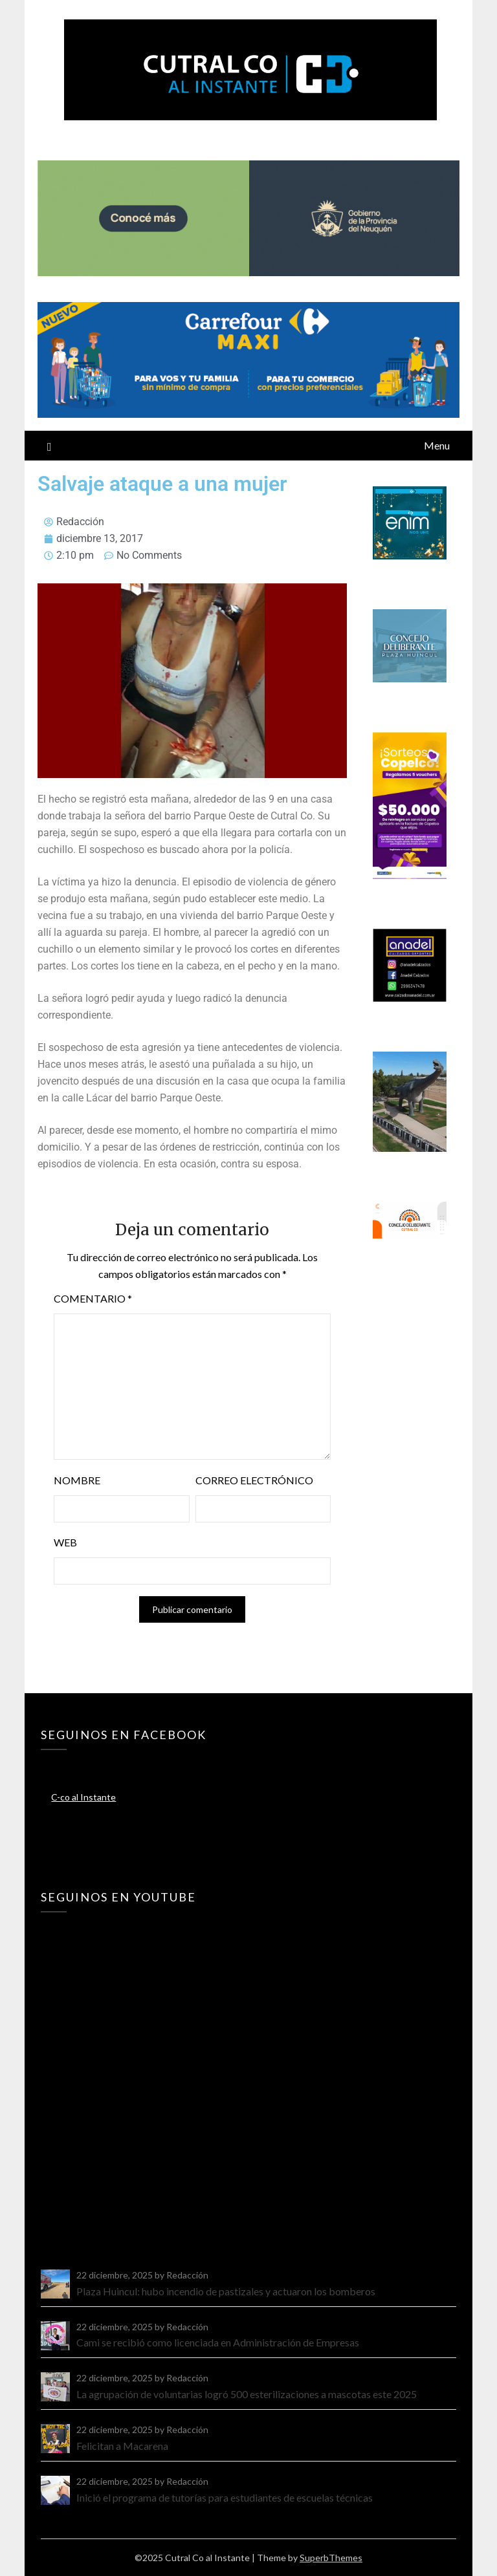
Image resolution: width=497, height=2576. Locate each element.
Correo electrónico (254, 1480)
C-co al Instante (83, 1796)
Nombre (77, 1480)
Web (65, 1542)
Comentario (93, 1298)
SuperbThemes (331, 2557)
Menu (437, 445)
